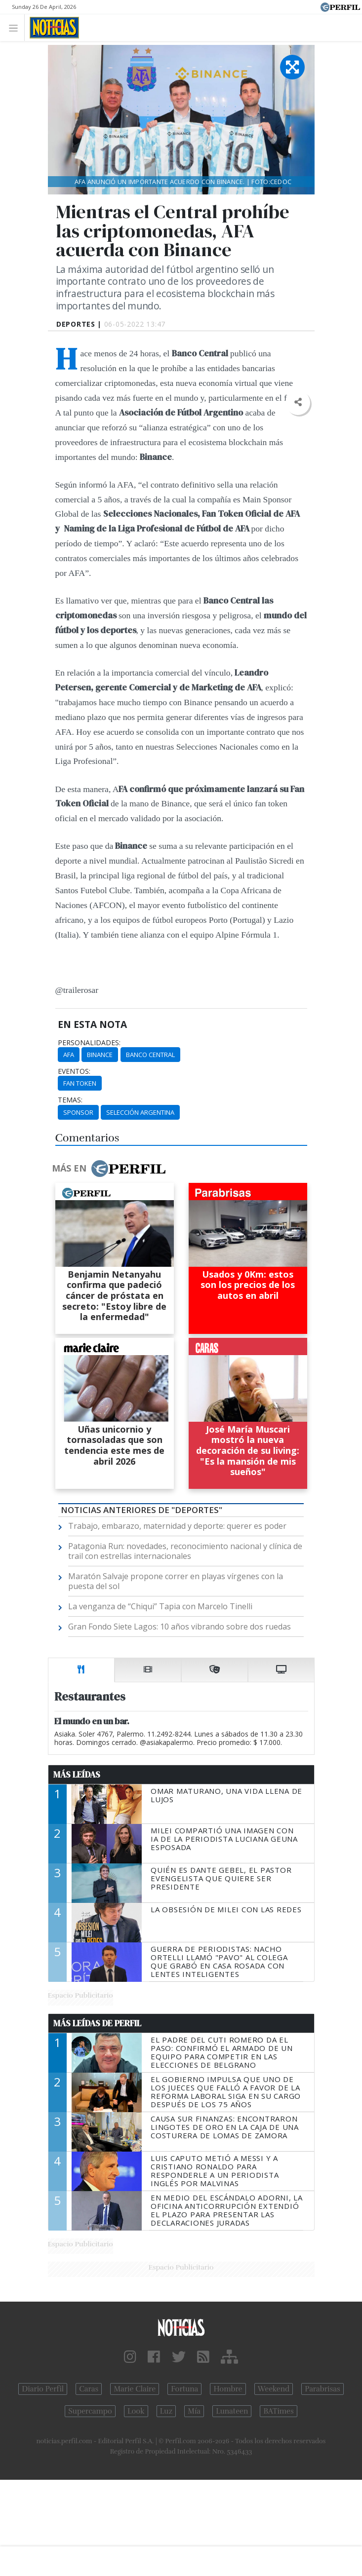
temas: (70, 1100)
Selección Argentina (140, 1112)
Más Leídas (76, 1774)
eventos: (74, 1071)
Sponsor (78, 1112)
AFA (68, 1054)
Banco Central (150, 1054)
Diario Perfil (43, 2389)
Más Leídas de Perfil (97, 2023)
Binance (100, 1054)
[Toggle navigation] (16, 27)
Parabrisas (322, 2389)
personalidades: (89, 1042)
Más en (108, 1168)
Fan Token (79, 1083)
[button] (298, 402)
